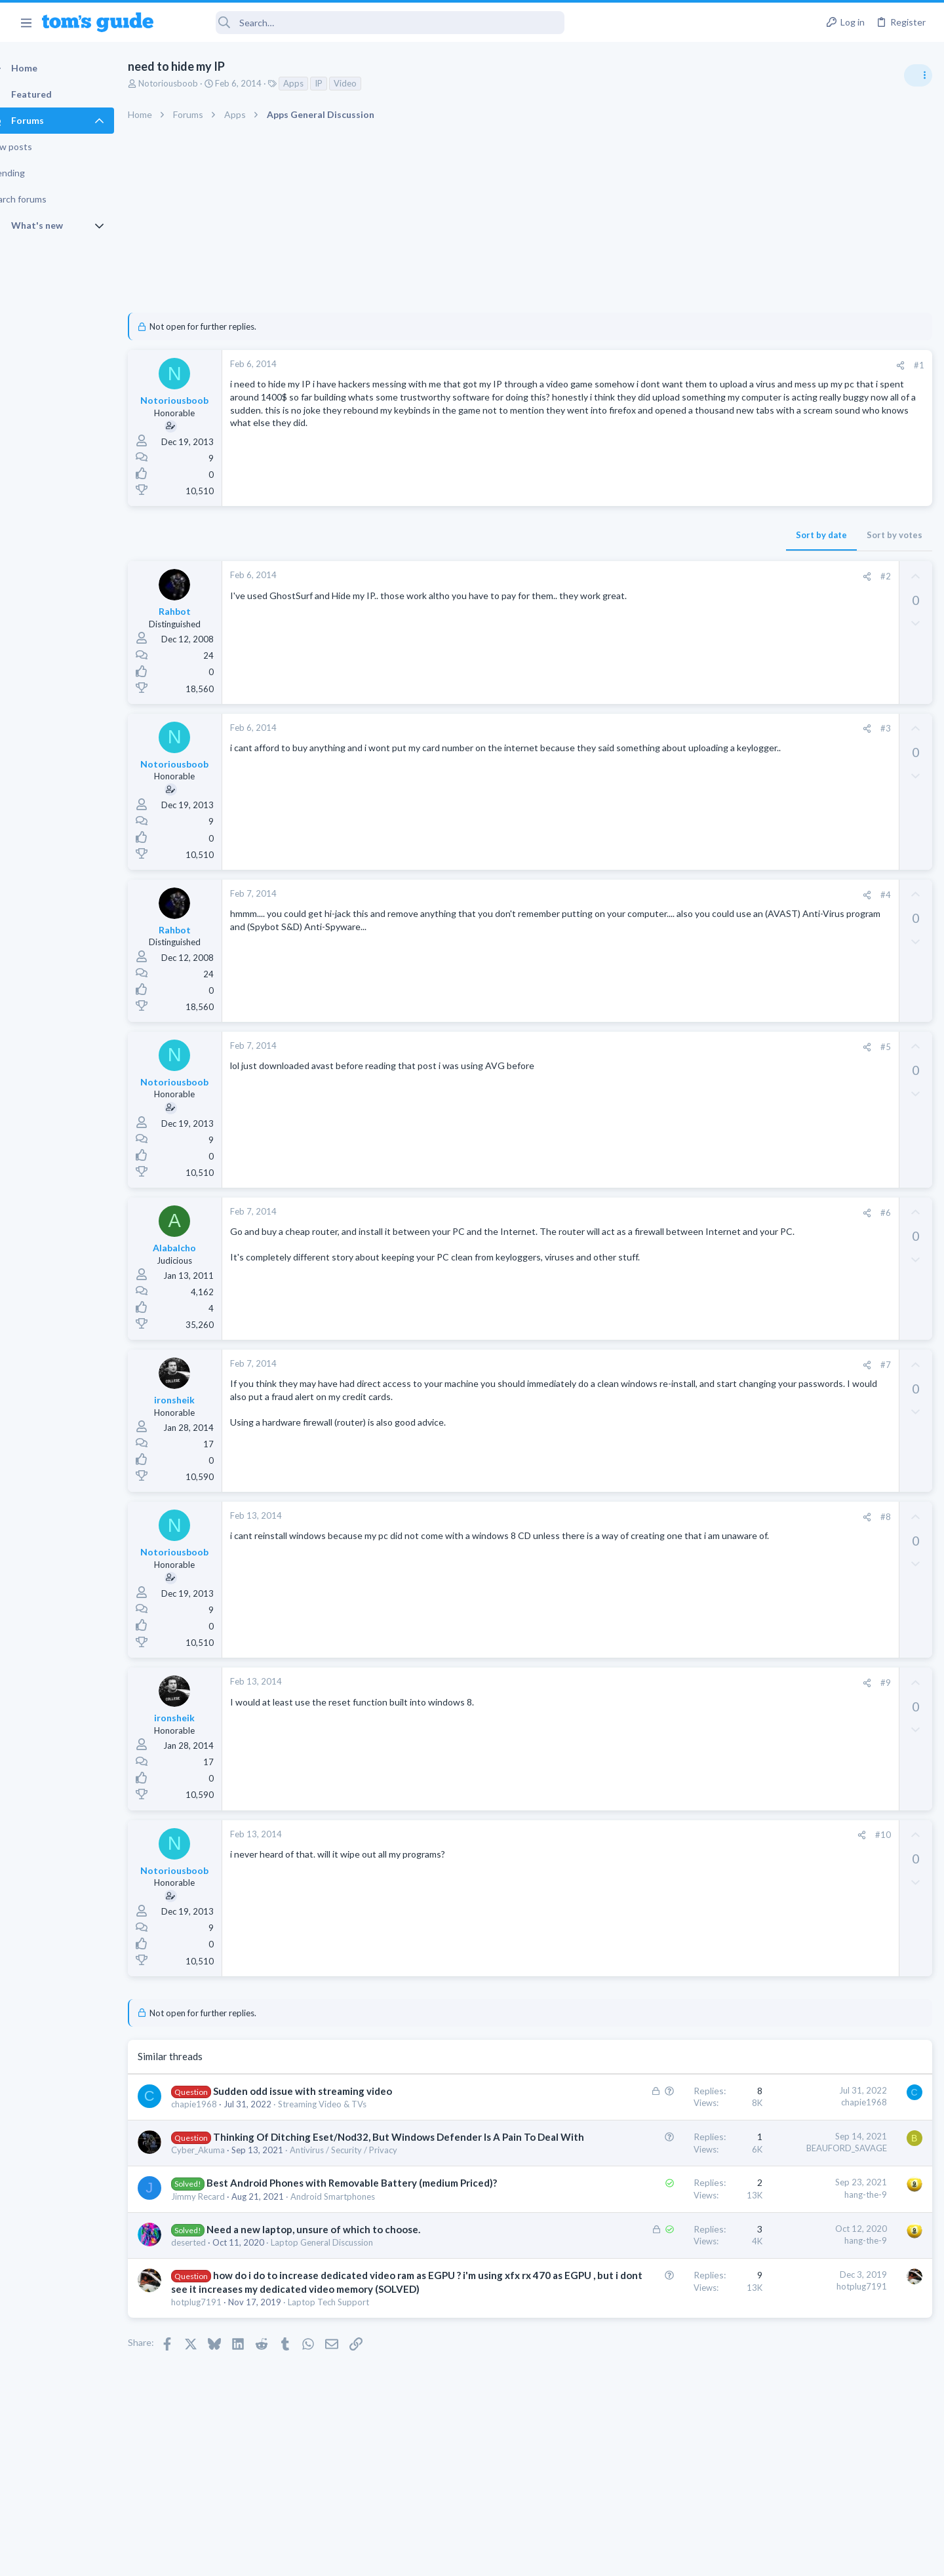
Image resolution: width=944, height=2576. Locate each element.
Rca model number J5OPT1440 (842, 1119)
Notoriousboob (191, 83)
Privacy (506, 2557)
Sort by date (610, 535)
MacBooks (778, 1017)
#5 (674, 1047)
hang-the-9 (654, 2208)
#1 (708, 365)
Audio (769, 802)
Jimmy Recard (221, 2224)
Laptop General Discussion (345, 2283)
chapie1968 (217, 2104)
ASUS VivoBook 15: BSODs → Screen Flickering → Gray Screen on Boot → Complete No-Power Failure (841, 842)
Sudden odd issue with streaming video (325, 2091)
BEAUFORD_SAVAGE (635, 2148)
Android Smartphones (355, 2224)
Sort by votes (683, 535)
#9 (674, 1682)
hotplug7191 (219, 2357)
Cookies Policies (422, 2557)
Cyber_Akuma (221, 2163)
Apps (316, 83)
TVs (765, 954)
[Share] (689, 365)
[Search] (367, 22)
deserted (211, 2283)
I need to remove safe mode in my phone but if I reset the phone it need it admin (843, 1196)
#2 (674, 576)
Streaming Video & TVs (345, 2104)
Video (368, 83)
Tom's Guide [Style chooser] (837, 2466)
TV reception (806, 917)
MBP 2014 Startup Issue (828, 980)
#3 (674, 728)
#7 (674, 1364)
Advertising (331, 2557)
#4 (674, 894)
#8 (674, 1517)
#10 (672, 1834)
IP (341, 83)
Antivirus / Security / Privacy (366, 2163)
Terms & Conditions (596, 2557)
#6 (674, 1212)
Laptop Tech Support (351, 2357)
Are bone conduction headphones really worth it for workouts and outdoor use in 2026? (840, 753)
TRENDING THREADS (778, 712)
